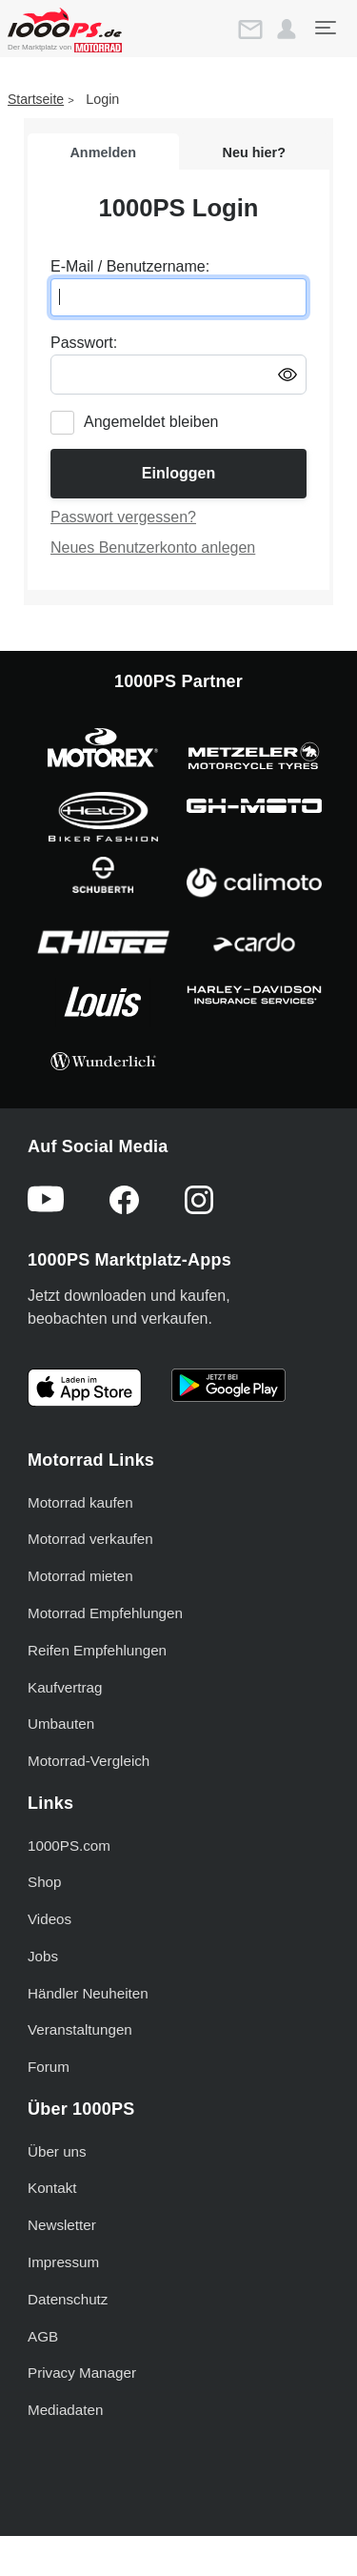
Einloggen (178, 473)
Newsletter (62, 2225)
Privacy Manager (82, 2372)
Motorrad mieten (80, 1576)
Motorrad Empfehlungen (105, 1613)
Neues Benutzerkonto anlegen (152, 547)
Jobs (43, 1956)
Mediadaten (65, 2410)
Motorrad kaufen (80, 1502)
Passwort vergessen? (123, 517)
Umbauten (61, 1723)
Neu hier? (254, 152)
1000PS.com (69, 1845)
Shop (44, 1882)
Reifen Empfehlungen (97, 1650)
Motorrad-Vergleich (88, 1761)
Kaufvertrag (65, 1687)
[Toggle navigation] (325, 28)
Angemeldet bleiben (151, 422)
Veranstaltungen (80, 2029)
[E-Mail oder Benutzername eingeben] (178, 297)
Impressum (63, 2262)
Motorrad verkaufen (90, 1539)
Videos (49, 1919)
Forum (48, 2067)
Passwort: (83, 343)
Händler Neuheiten (88, 1993)
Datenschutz (68, 2299)
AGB (43, 2336)
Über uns (57, 2151)
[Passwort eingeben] (178, 375)
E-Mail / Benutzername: (129, 266)
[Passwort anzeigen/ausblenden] (287, 373)
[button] (286, 29)
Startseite (36, 99)
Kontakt (52, 2188)
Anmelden (102, 152)
